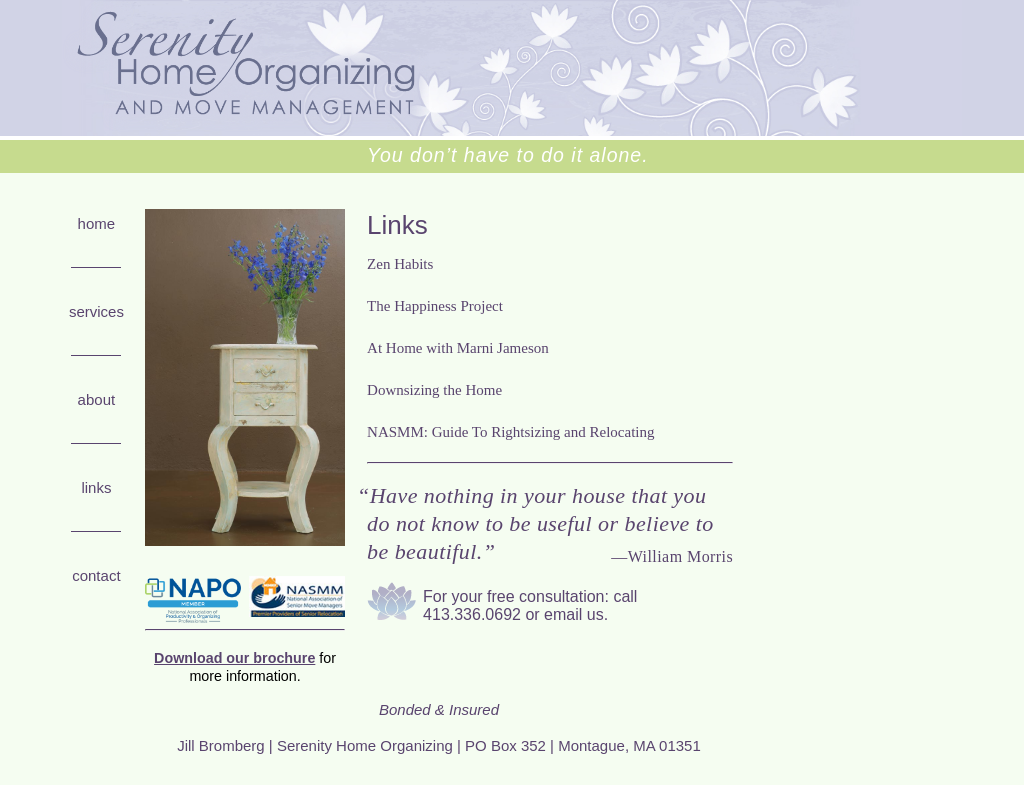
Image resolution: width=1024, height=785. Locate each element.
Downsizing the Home (434, 390)
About (97, 399)
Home (97, 223)
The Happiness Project (435, 306)
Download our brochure (234, 658)
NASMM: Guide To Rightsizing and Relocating (510, 432)
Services (96, 311)
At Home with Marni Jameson (458, 348)
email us (574, 614)
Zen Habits (400, 264)
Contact (96, 575)
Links (96, 487)
